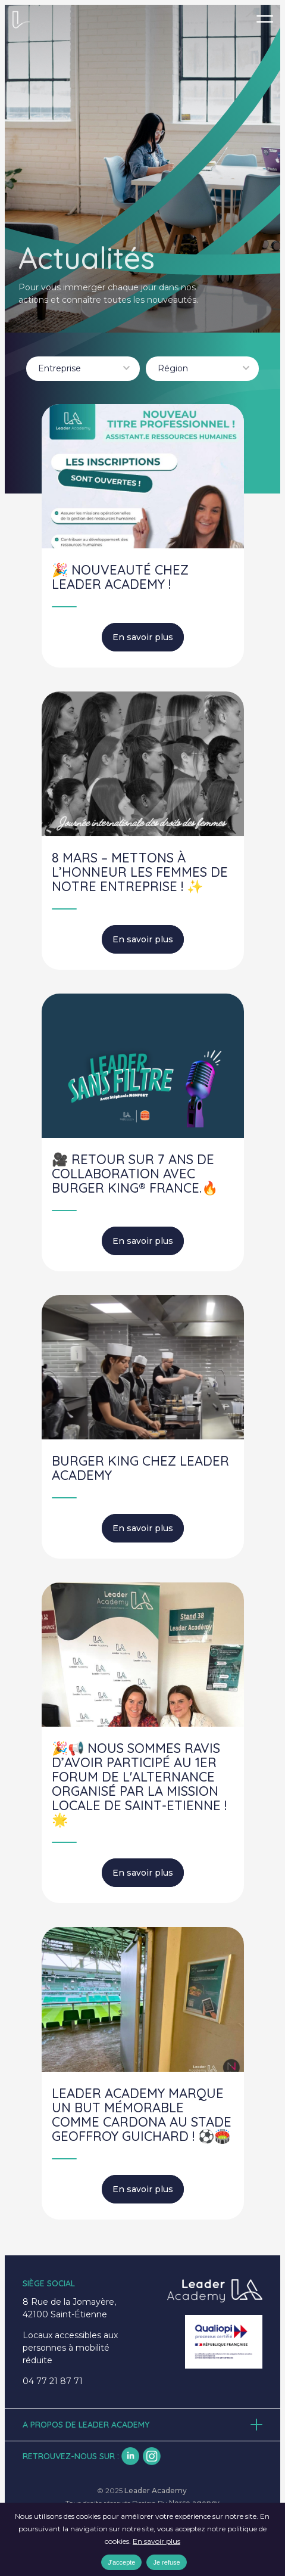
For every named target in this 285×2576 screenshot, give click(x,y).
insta (152, 2456)
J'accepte (121, 2562)
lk (130, 2456)
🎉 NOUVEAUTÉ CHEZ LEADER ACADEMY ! (120, 576)
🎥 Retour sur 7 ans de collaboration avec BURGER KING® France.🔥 (135, 1173)
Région (173, 368)
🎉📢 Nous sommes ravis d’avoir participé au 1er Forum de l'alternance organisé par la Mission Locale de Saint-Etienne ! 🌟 (139, 1784)
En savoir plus (142, 637)
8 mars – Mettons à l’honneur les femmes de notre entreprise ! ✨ (140, 872)
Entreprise (59, 368)
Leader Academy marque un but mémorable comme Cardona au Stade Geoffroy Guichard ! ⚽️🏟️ (141, 2114)
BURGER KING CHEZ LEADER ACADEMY (140, 1468)
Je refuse (166, 2562)
